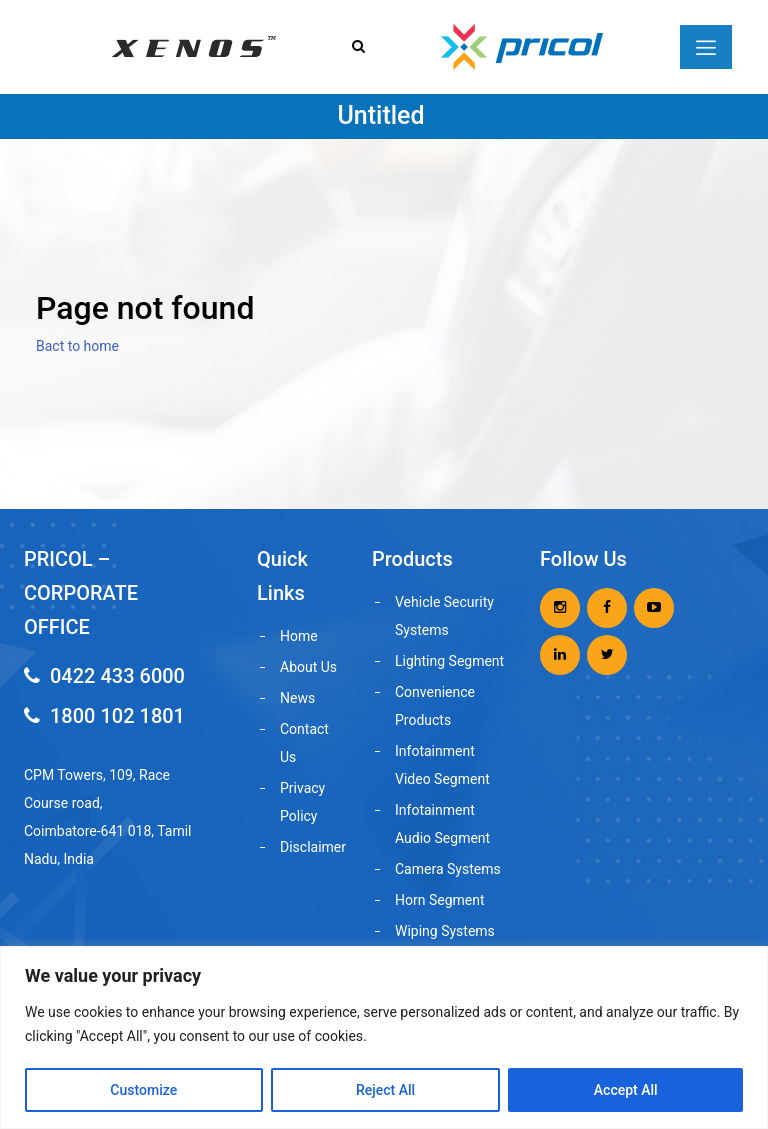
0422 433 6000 (104, 676)
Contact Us (304, 743)
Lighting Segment (449, 661)
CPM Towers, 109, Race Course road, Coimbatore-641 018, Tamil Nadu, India (108, 817)
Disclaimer (312, 847)
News (297, 698)
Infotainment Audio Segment (442, 824)
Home (299, 636)
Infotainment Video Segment (442, 765)
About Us (308, 667)
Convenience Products (435, 706)
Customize (143, 1090)
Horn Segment (440, 900)
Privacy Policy (302, 802)
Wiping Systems (445, 931)
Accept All (626, 1090)
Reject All (385, 1090)
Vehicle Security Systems (444, 616)
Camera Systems (448, 869)
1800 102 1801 (104, 716)
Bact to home (77, 346)
